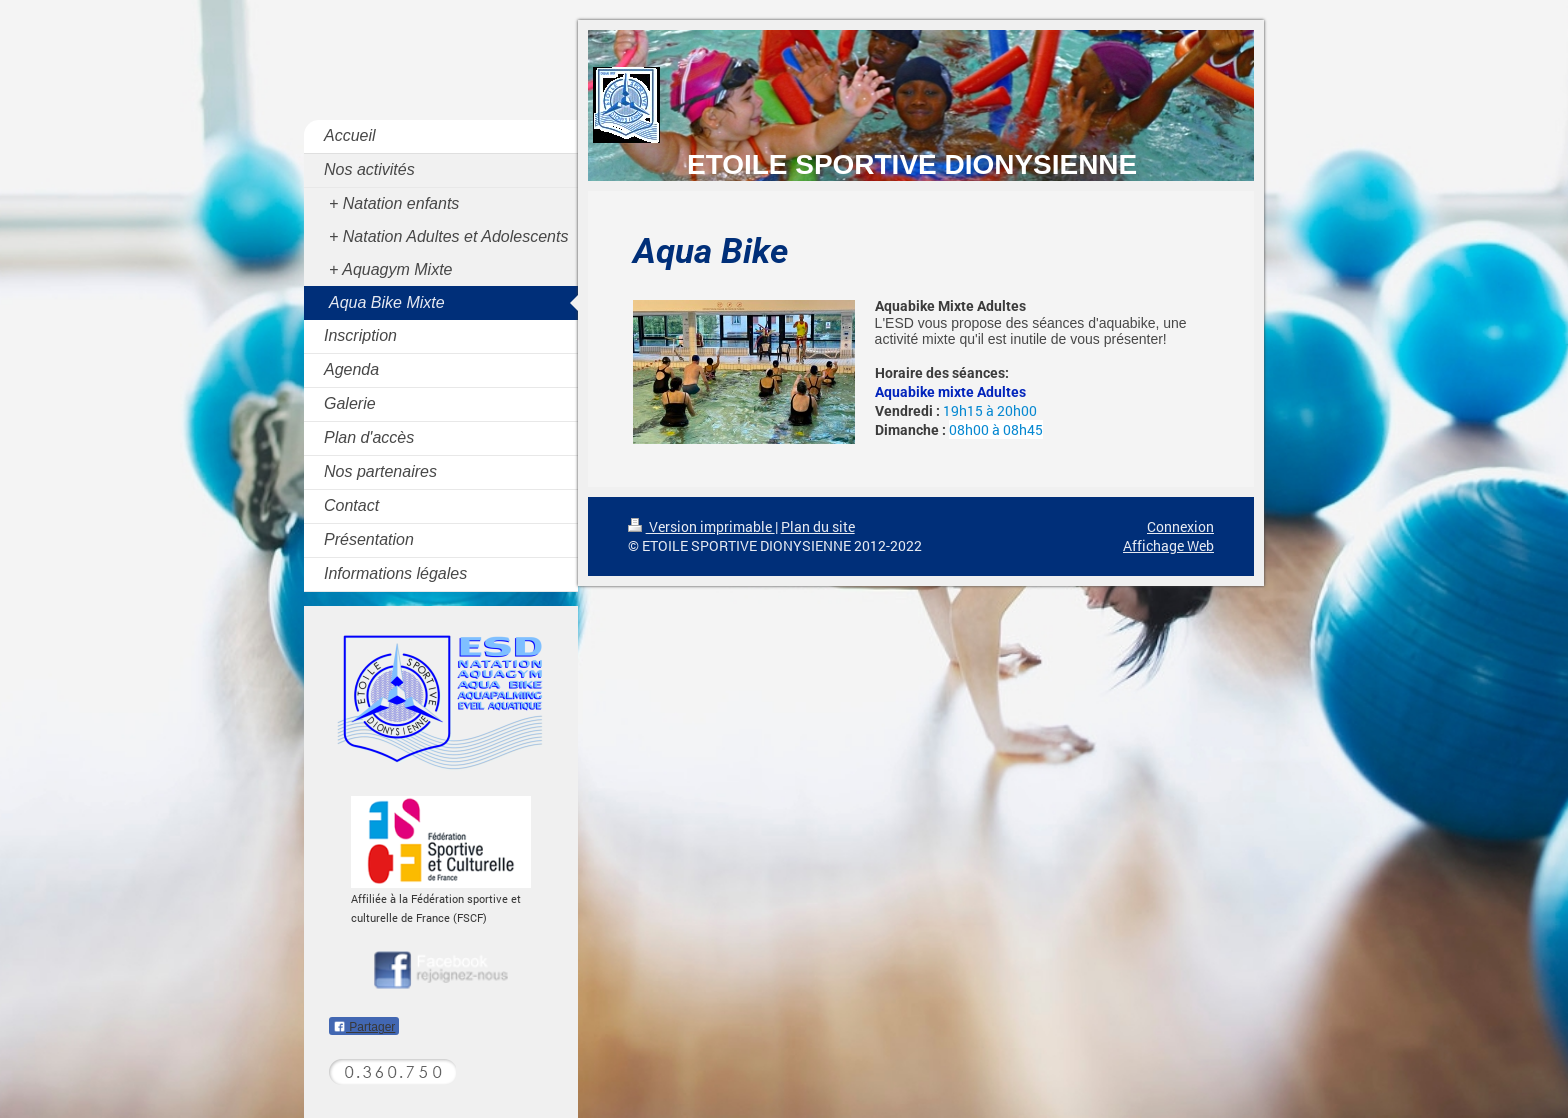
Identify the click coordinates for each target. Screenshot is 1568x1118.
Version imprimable (701, 526)
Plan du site (818, 526)
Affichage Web (1168, 545)
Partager (364, 1027)
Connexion (1180, 526)
